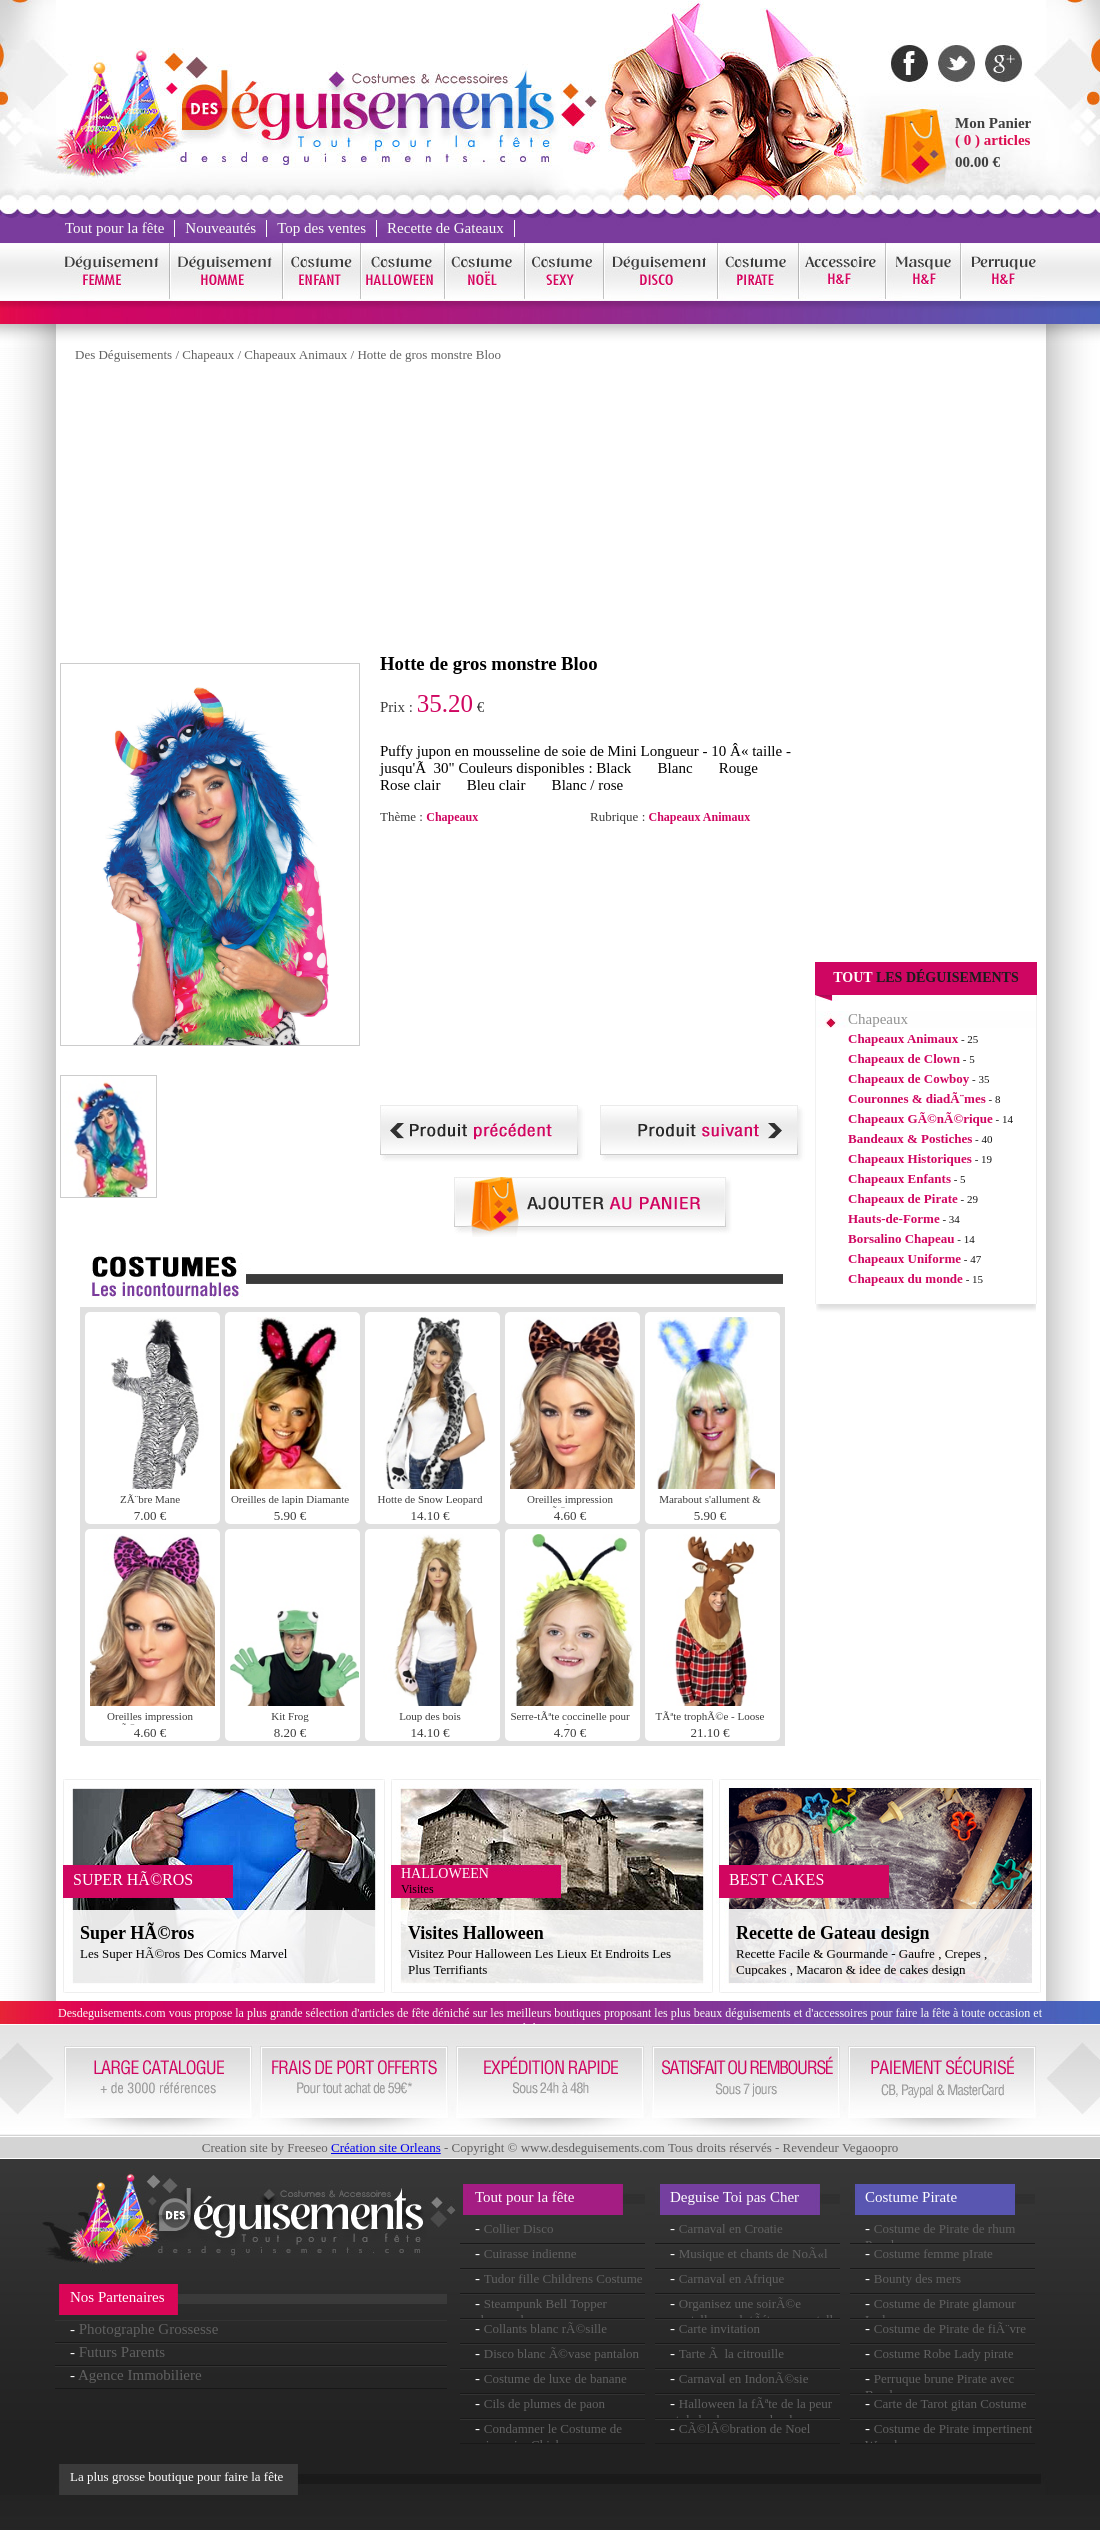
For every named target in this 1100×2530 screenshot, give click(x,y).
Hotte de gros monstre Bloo (429, 354)
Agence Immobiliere (140, 2375)
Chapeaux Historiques (910, 1158)
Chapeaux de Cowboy (908, 1078)
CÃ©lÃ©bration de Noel (745, 2428)
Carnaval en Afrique (731, 2278)
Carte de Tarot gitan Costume (950, 2403)
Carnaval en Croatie (731, 2228)
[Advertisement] (365, 513)
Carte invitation (719, 2328)
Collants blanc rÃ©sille (545, 2328)
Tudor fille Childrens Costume (563, 2278)
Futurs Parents (122, 2352)
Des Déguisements (123, 354)
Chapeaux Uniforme (904, 1258)
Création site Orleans (386, 2147)
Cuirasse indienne (530, 2253)
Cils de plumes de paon (544, 2403)
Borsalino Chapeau (901, 1238)
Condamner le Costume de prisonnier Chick (548, 2436)
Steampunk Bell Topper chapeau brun (541, 2311)
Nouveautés (220, 228)
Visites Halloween (476, 1933)
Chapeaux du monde (905, 1278)
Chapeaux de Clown (904, 1058)
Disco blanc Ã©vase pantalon (561, 2353)
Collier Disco (519, 2228)
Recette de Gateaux (445, 228)
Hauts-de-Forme (894, 1218)
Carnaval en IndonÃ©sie (744, 2378)
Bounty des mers (917, 2278)
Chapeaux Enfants (899, 1178)
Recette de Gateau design (832, 1933)
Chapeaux (208, 354)
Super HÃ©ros (137, 1933)
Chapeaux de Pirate (903, 1198)
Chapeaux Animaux (295, 354)
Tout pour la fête (114, 228)
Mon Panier (993, 123)
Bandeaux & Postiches (910, 1138)
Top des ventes (321, 228)
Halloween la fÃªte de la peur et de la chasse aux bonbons (751, 2411)
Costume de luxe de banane (555, 2378)
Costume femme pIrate (933, 2253)
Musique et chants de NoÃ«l (753, 2253)
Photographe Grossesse (149, 2329)
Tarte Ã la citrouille (731, 2353)
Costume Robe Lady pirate (944, 2353)
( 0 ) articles (992, 140)
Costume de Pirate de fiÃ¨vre (950, 2328)
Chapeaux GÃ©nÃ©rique (920, 1118)
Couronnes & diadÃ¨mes (917, 1098)
